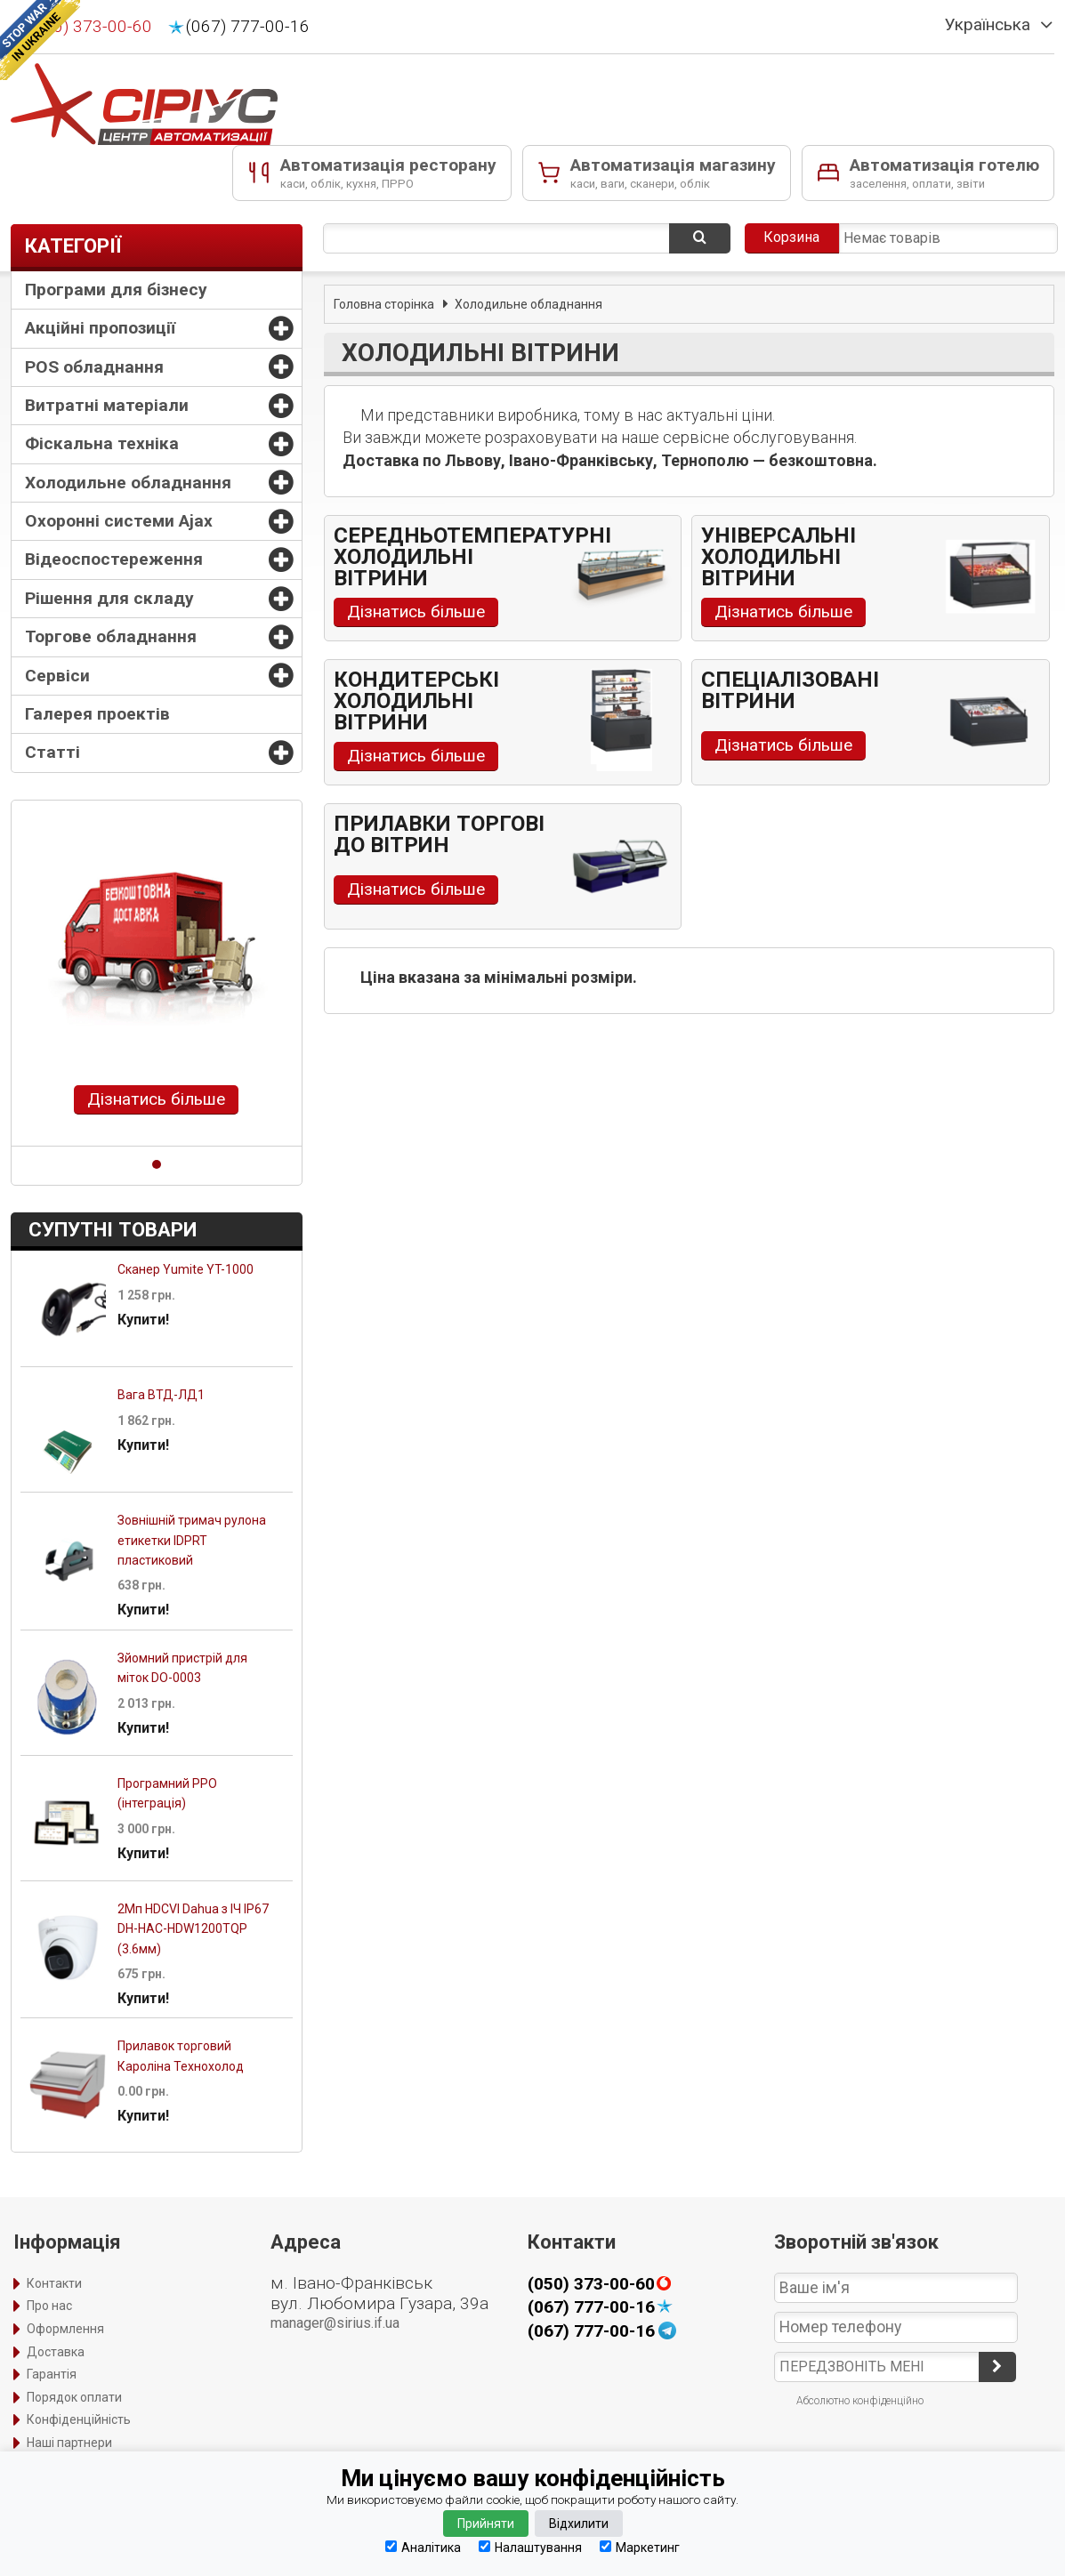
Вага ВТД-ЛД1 (161, 1395)
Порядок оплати (74, 2397)
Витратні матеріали (107, 405)
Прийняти (485, 2523)
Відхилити (579, 2523)
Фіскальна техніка (102, 443)
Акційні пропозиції (100, 328)
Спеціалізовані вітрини (790, 690)
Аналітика (423, 2547)
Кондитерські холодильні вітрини (416, 701)
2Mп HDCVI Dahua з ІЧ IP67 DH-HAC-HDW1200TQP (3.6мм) (193, 1929)
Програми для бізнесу (116, 289)
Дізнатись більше (156, 1099)
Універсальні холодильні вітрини (778, 557)
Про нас (49, 2305)
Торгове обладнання (111, 636)
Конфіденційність (79, 2419)
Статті (52, 752)
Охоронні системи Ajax (119, 521)
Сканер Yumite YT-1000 (185, 1269)
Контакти (54, 2283)
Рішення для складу (109, 598)
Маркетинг (640, 2547)
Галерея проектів (97, 714)
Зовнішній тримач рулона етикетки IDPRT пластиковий (191, 1540)
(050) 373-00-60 (90, 26)
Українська (987, 25)
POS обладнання (94, 367)
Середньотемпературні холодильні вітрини (472, 557)
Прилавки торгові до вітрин (439, 834)
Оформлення (65, 2329)
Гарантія (52, 2374)
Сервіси (57, 675)
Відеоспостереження (114, 559)
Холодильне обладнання (128, 482)
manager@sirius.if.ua (334, 2322)
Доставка (56, 2352)
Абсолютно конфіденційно (860, 2401)
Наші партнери (69, 2442)
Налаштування (530, 2547)
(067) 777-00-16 (248, 26)
